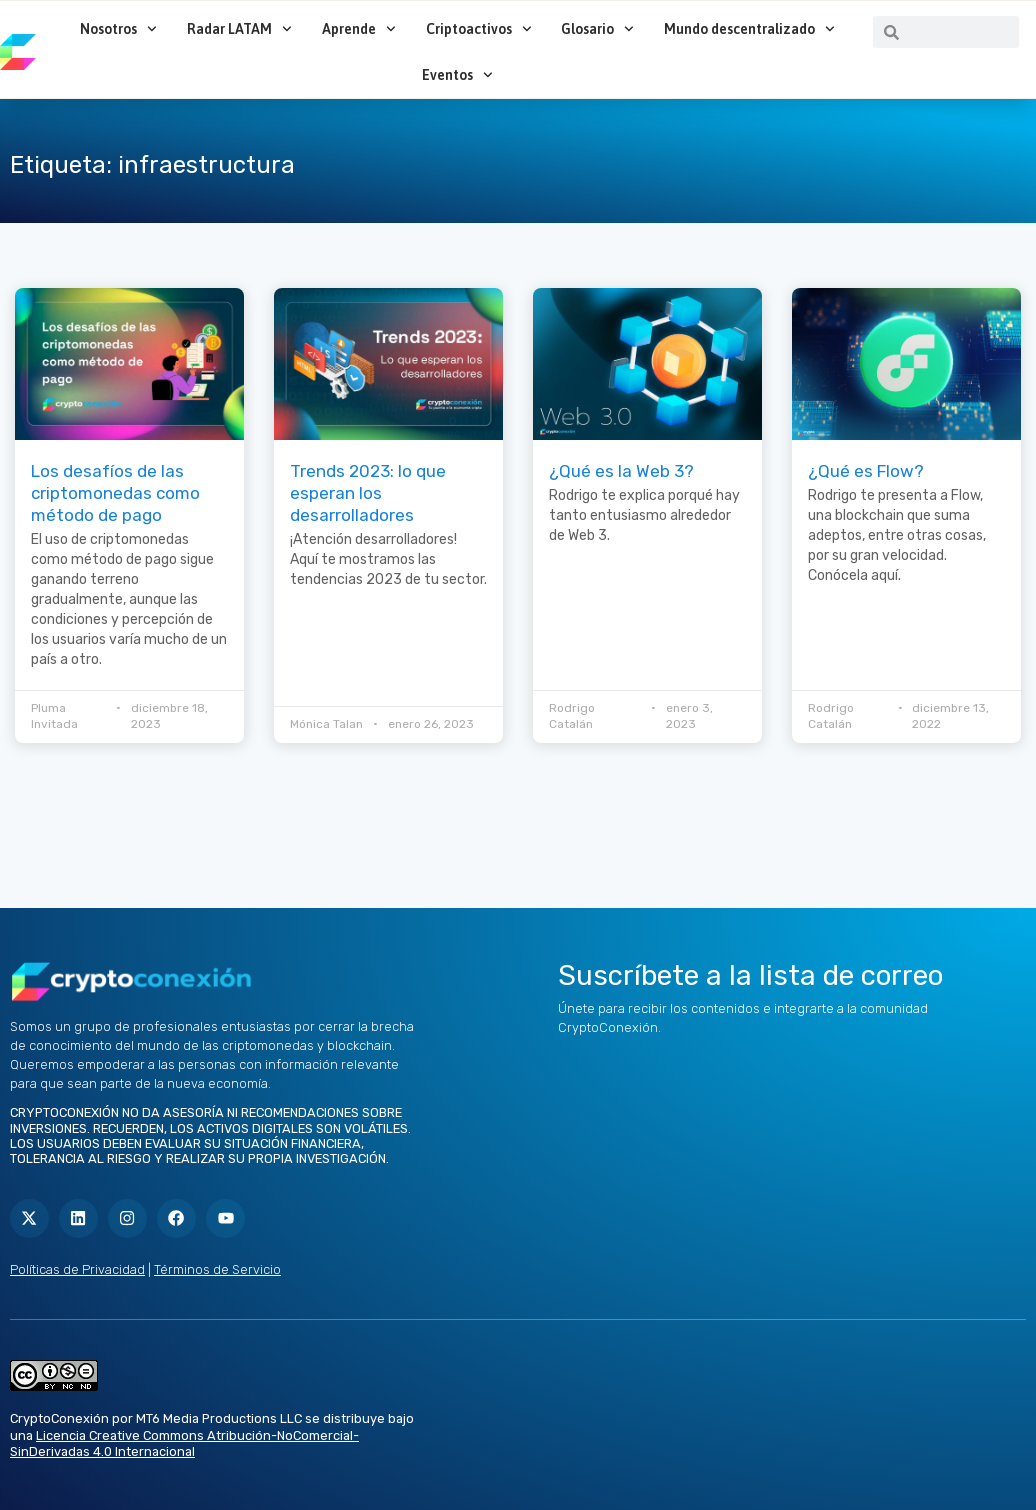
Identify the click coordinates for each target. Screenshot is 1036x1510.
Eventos (457, 75)
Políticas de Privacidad (77, 1268)
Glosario (597, 29)
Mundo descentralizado (749, 29)
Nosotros (118, 29)
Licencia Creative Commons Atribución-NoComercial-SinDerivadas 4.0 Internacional (184, 1443)
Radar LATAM (239, 29)
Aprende (359, 29)
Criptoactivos (479, 29)
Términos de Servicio (217, 1268)
